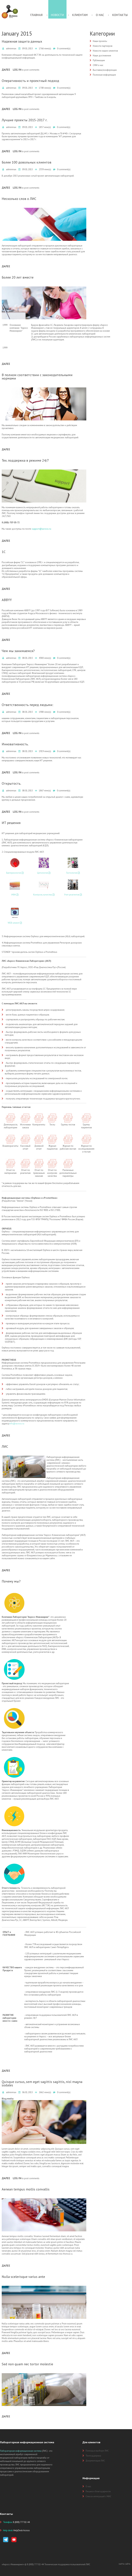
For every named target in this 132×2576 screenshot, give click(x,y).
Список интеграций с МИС (98, 2496)
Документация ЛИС (95, 2460)
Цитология (43, 872)
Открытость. (11, 783)
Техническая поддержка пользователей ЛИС (67, 2564)
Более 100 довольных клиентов (26, 162)
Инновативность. (15, 744)
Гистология (73, 872)
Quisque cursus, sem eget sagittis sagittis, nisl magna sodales (42, 2083)
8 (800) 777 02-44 (35, 2564)
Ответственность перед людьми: (27, 705)
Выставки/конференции (105, 70)
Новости (57, 15)
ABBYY (7, 600)
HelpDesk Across (21, 2530)
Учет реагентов (73, 894)
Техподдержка (93, 2455)
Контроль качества (43, 894)
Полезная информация (104, 74)
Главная (36, 15)
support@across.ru (41, 528)
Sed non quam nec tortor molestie (27, 2364)
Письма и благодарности (98, 2491)
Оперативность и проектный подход (30, 80)
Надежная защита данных (22, 41)
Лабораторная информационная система (20, 2450)
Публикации (99, 60)
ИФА (14, 894)
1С (4, 552)
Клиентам (80, 15)
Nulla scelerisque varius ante (23, 2276)
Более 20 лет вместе (18, 277)
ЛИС (5, 1446)
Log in (17, 69)
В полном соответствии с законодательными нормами (37, 377)
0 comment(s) (63, 48)
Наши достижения (102, 55)
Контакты (120, 15)
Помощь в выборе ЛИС (97, 2450)
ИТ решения (11, 823)
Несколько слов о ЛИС (19, 198)
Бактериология (15, 872)
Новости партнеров (102, 45)
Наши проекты (100, 41)
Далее (6, 69)
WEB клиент (15, 922)
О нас (100, 15)
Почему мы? (11, 1581)
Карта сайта (124, 2564)
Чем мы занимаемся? (18, 651)
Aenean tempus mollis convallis (26, 2189)
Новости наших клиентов (105, 50)
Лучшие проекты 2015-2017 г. (24, 120)
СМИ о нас (98, 65)
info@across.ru (16, 1423)
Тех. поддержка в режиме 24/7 (25, 460)
